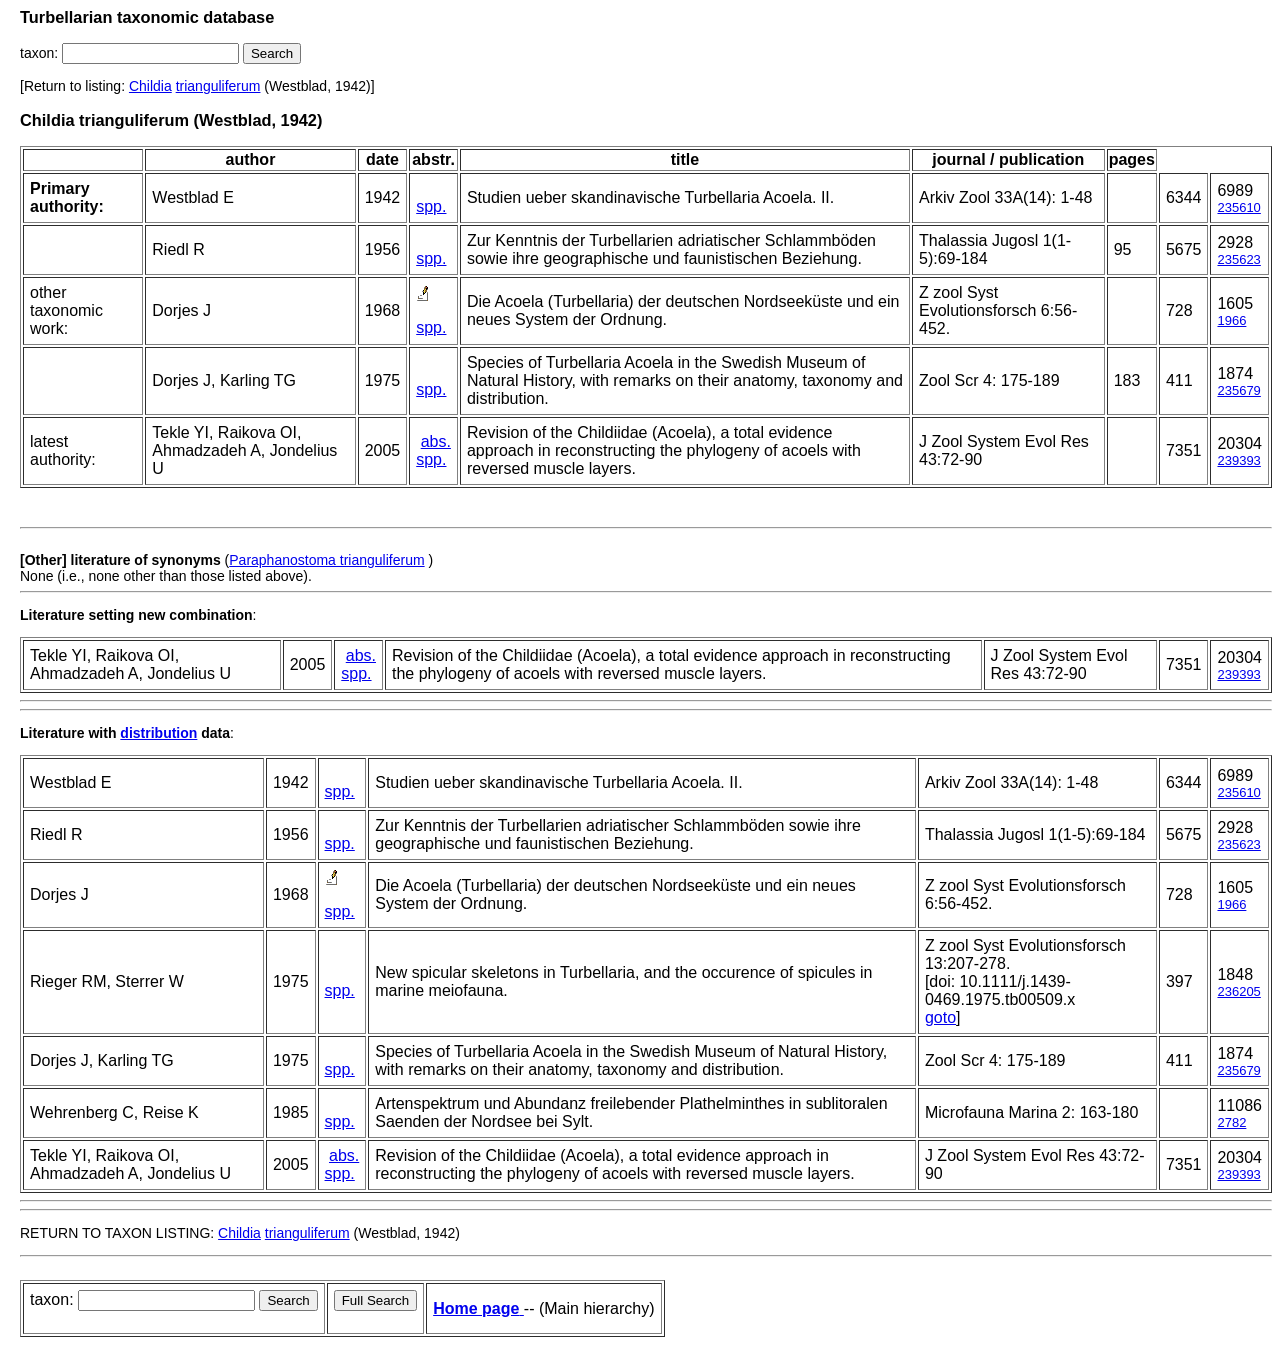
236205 (1238, 991)
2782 (1231, 1122)
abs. (436, 441)
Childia (150, 86)
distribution (158, 733)
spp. (431, 206)
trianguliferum (218, 86)
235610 (1238, 207)
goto (940, 1017)
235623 (1238, 259)
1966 (1231, 320)
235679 (1238, 390)
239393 (1238, 460)
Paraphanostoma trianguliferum (326, 560)
